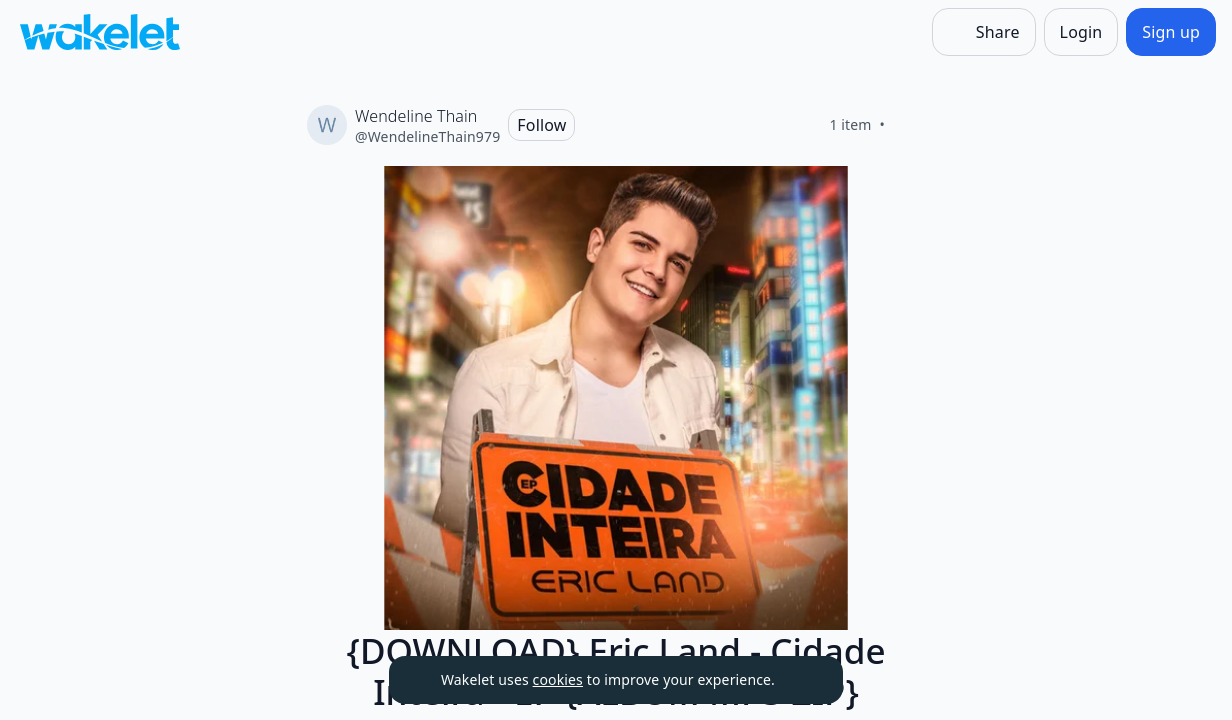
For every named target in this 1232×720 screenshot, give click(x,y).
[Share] (984, 32)
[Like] (909, 125)
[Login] (1081, 32)
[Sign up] (1171, 32)
